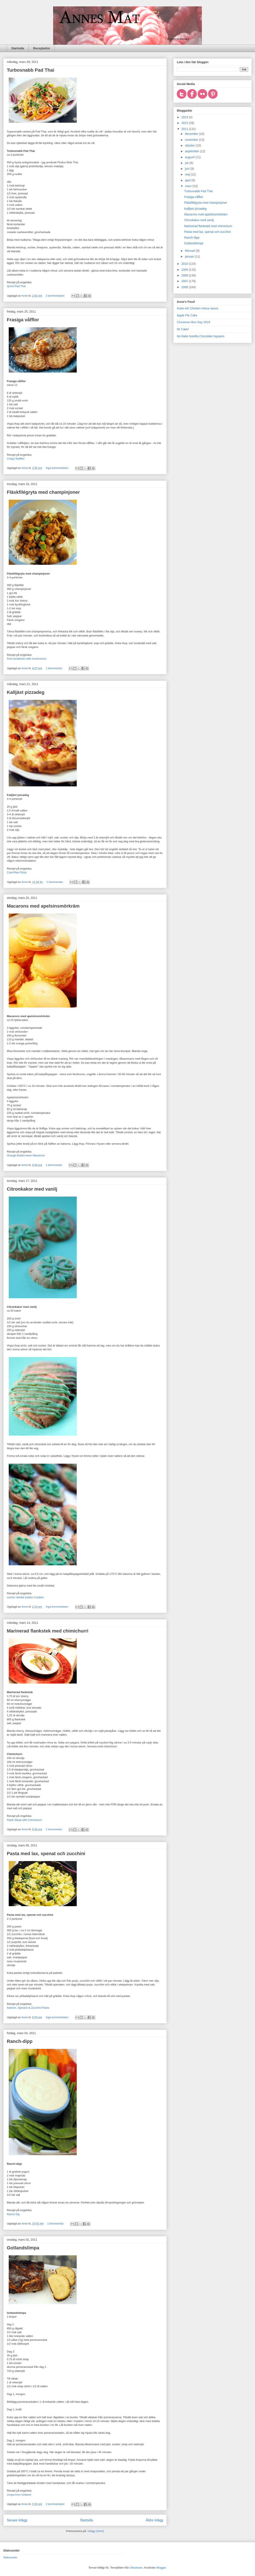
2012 (185, 123)
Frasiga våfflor (23, 319)
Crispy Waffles (15, 458)
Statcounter (10, 2557)
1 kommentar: (54, 668)
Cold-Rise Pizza (16, 872)
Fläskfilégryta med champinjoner (43, 492)
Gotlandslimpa (23, 2247)
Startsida (17, 48)
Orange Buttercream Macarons (26, 1155)
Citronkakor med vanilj (32, 1189)
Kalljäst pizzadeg (25, 692)
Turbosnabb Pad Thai (30, 70)
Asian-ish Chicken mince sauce (197, 308)
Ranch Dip (13, 2214)
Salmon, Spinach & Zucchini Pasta (28, 2007)
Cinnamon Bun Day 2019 (193, 322)
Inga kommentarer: (58, 468)
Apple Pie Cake (187, 315)
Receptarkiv (41, 48)
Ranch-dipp (20, 2041)
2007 (185, 281)
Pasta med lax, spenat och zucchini (46, 1853)
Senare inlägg (17, 2520)
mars (188, 186)
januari (190, 256)
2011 (185, 129)
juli (187, 163)
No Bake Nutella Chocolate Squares (200, 336)
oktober (190, 145)
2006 (185, 287)
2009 (185, 269)
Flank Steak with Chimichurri (24, 1820)
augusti (190, 157)
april (188, 180)
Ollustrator (136, 2567)
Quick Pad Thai (16, 286)
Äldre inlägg (154, 2520)
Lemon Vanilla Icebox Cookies (25, 1597)
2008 (185, 275)
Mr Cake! (183, 329)
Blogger (161, 2567)
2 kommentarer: (56, 295)
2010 (185, 263)
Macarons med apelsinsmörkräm (43, 906)
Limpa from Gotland (19, 2494)
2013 (185, 117)
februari (190, 250)
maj (187, 174)
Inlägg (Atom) (96, 2531)
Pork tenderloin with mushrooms (26, 658)
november (192, 139)
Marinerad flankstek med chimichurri (47, 1631)
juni (187, 168)
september (192, 151)
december (192, 133)
